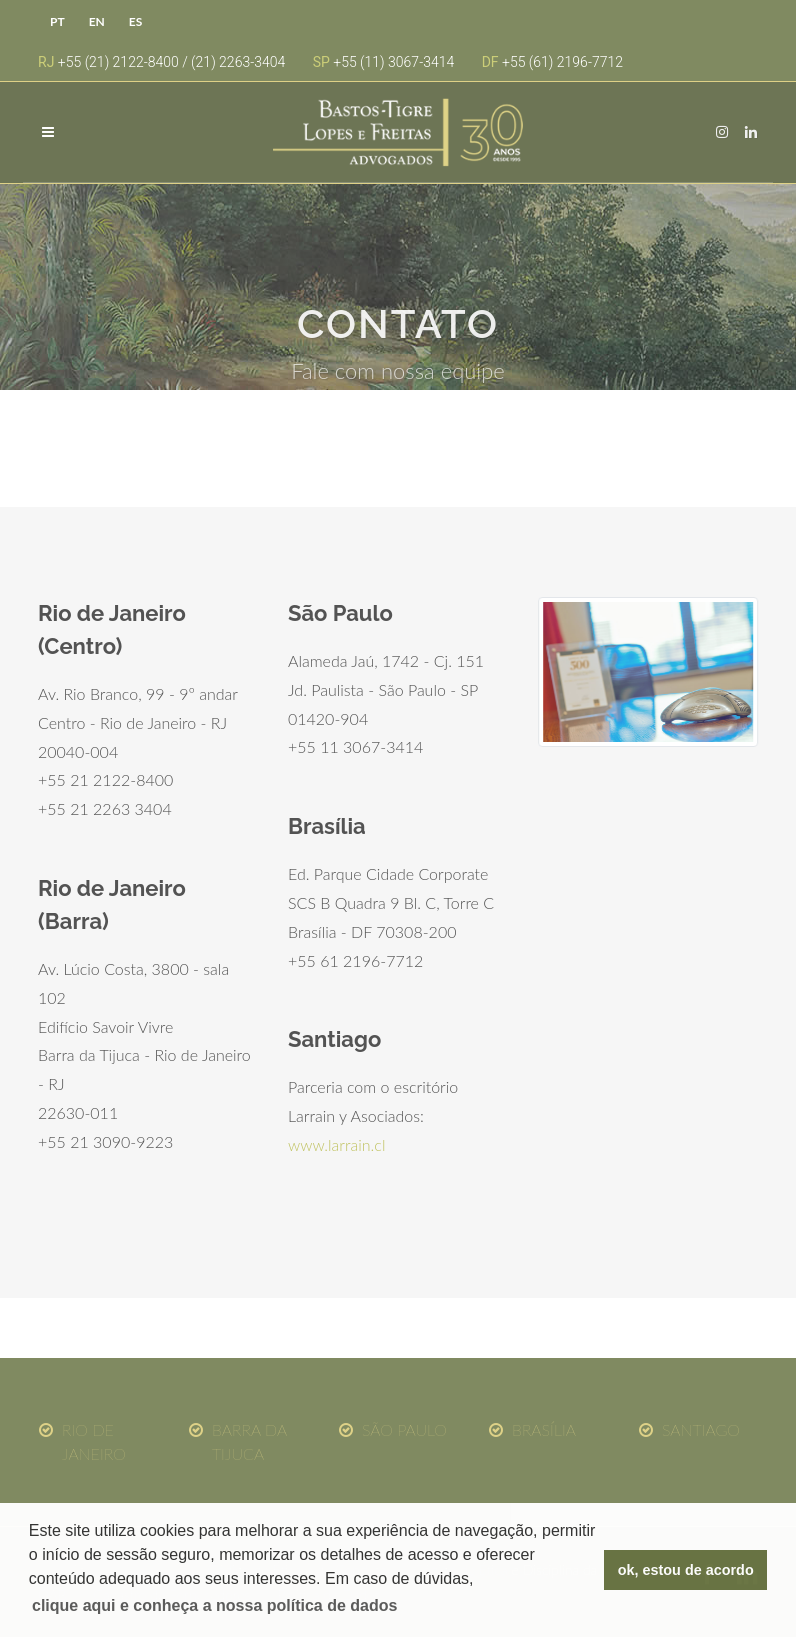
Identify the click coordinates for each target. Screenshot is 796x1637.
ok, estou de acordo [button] (686, 1570)
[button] (215, 1606)
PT (57, 21)
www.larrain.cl (336, 1144)
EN (97, 21)
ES (135, 21)
